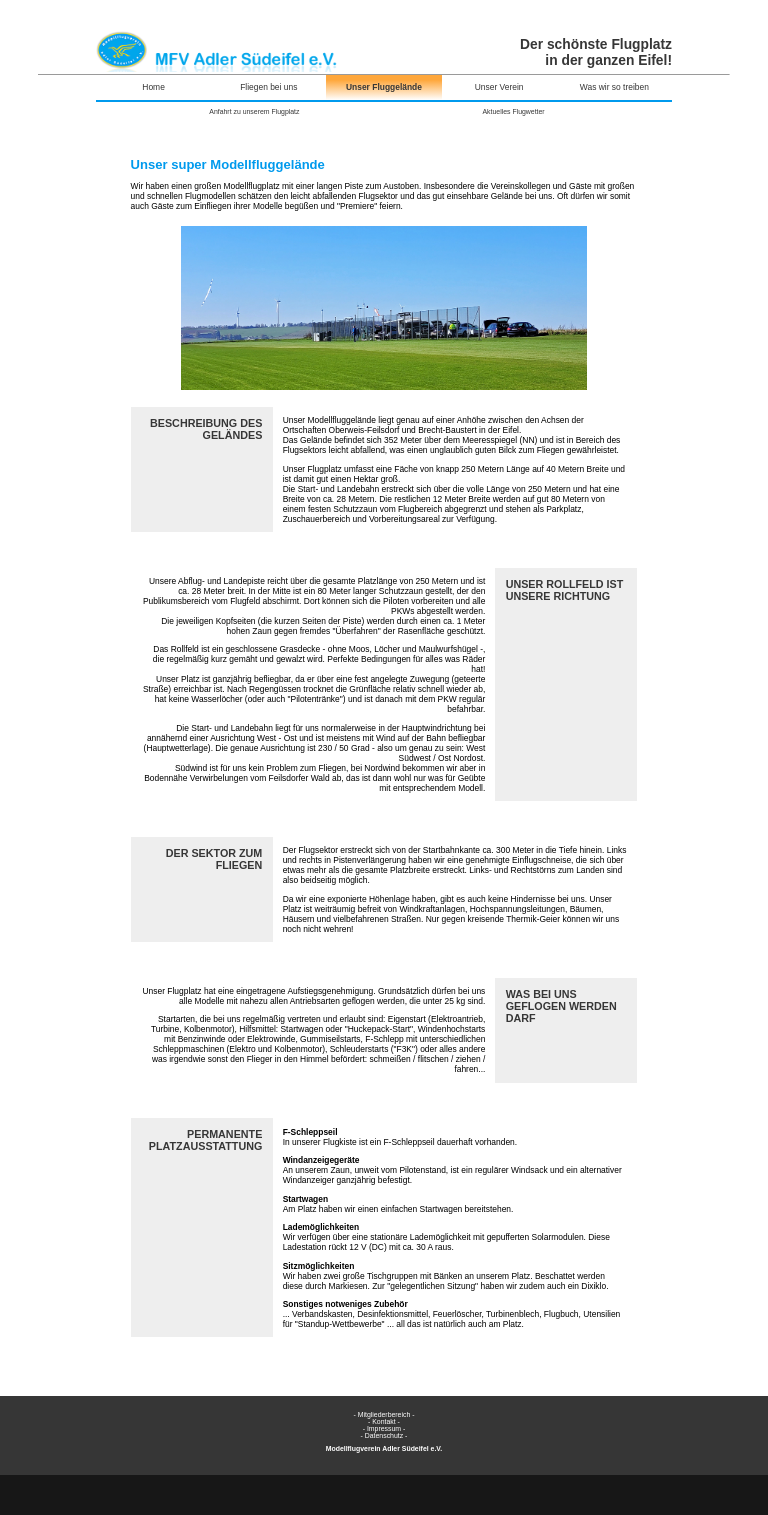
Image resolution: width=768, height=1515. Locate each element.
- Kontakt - (384, 1421)
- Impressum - (384, 1428)
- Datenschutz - (384, 1435)
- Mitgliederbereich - (383, 1414)
